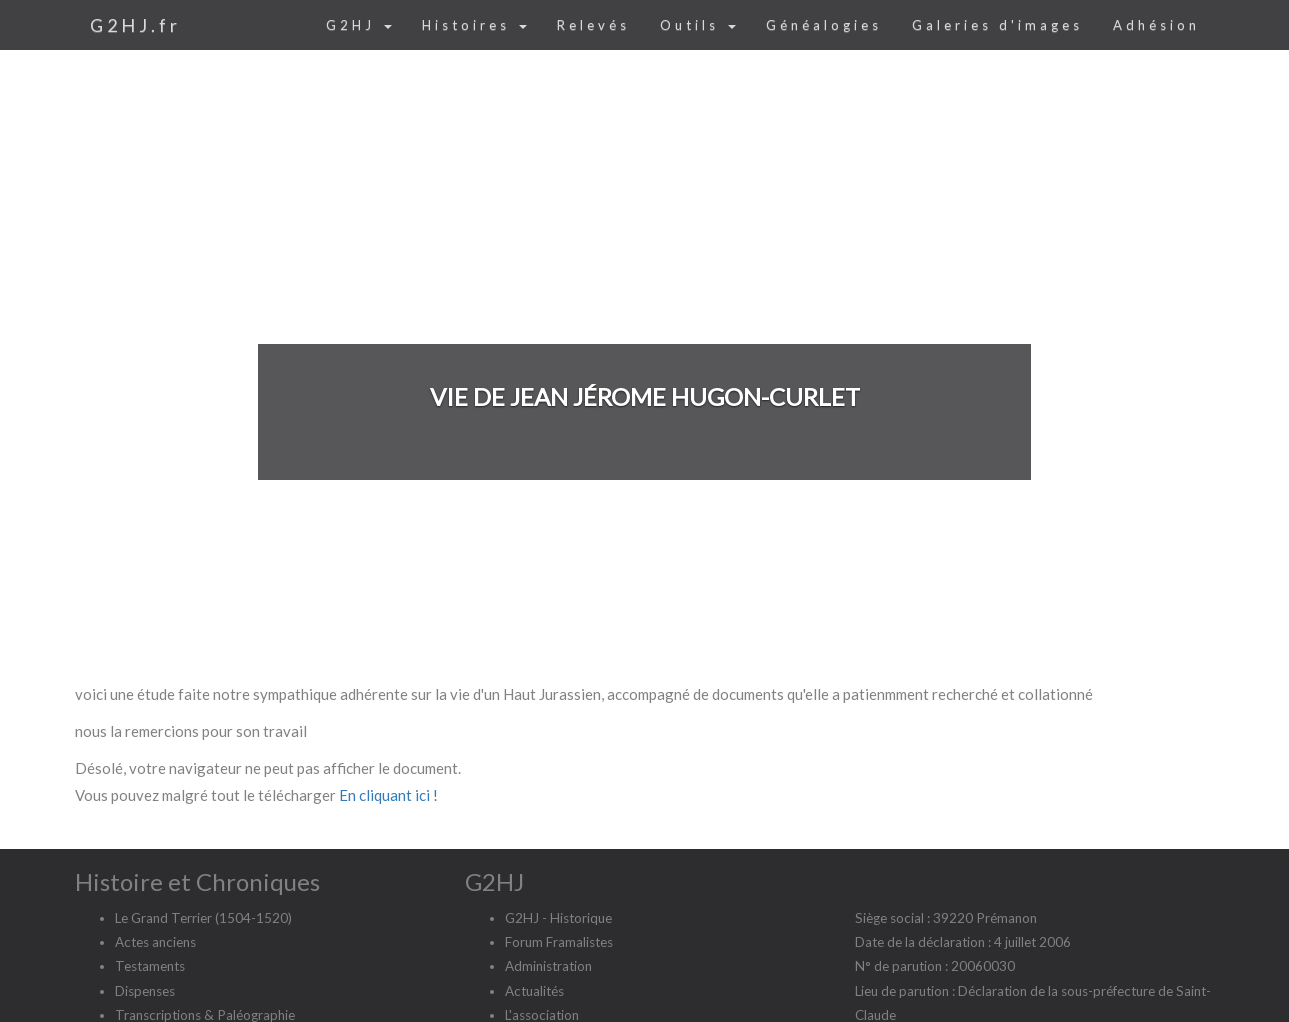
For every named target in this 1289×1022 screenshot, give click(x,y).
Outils (698, 25)
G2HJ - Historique (558, 918)
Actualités (534, 991)
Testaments (150, 966)
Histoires (474, 25)
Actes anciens (155, 942)
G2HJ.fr (135, 25)
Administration (548, 966)
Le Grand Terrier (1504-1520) (203, 918)
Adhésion (1156, 25)
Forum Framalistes (559, 942)
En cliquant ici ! (388, 795)
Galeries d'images (997, 25)
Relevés (593, 25)
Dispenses (145, 991)
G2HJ (359, 25)
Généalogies (824, 25)
